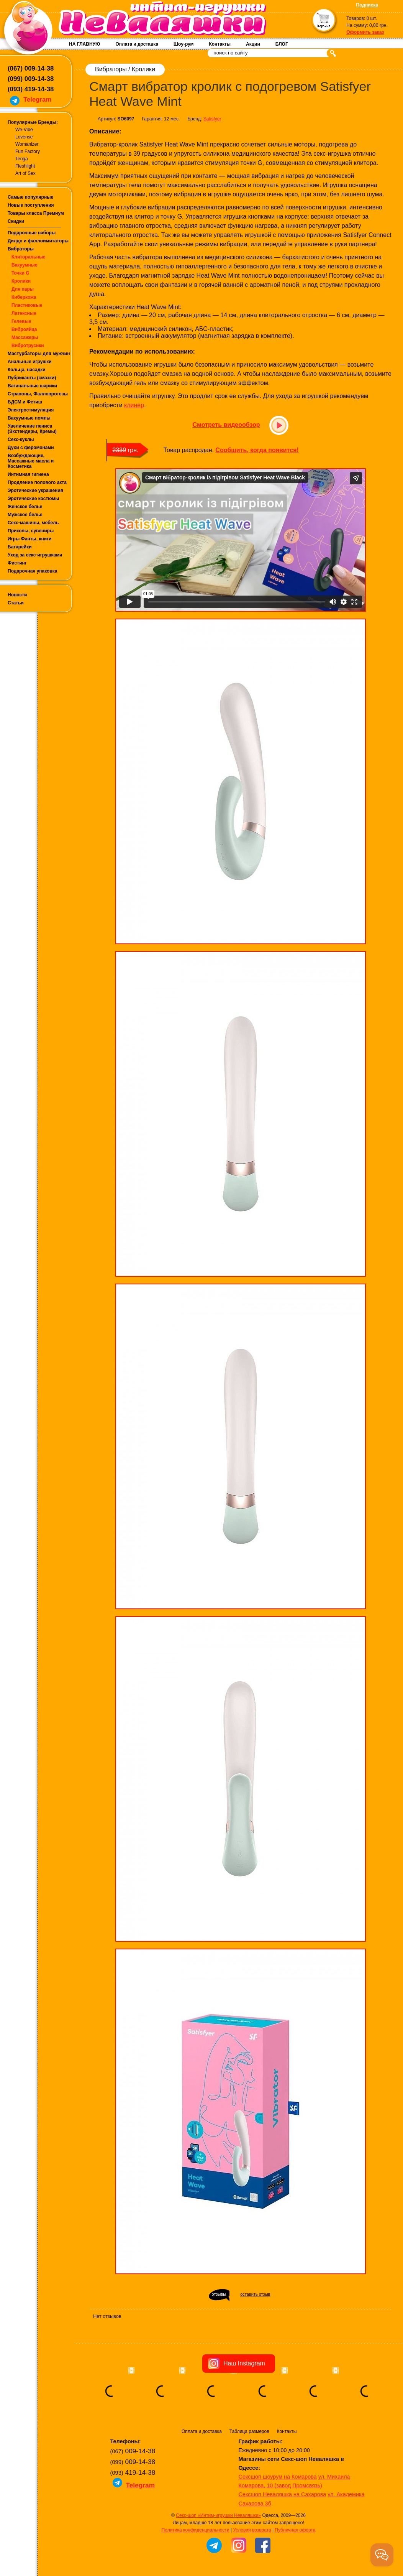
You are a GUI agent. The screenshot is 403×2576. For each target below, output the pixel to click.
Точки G (20, 273)
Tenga (21, 158)
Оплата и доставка (136, 44)
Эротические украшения (35, 490)
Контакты (220, 44)
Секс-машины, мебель (33, 522)
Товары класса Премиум (36, 213)
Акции (253, 44)
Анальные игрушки (30, 361)
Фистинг (17, 563)
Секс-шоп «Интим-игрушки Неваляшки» (218, 2515)
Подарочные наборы (32, 232)
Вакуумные (24, 265)
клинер (134, 405)
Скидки (16, 221)
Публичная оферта (295, 2530)
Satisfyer (212, 119)
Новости (17, 595)
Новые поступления (31, 205)
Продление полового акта (37, 482)
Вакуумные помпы (29, 418)
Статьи (16, 603)
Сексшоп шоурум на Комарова (278, 2477)
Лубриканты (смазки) (32, 377)
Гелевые (21, 321)
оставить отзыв (255, 2294)
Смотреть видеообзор (226, 424)
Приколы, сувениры (31, 530)
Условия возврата (252, 2530)
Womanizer (26, 144)
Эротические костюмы (33, 498)
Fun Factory (27, 151)
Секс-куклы (21, 439)
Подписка (367, 5)
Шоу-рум (183, 44)
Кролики (21, 281)
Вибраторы (21, 249)
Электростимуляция (31, 410)
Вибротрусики (27, 345)
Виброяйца (24, 329)
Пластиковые (26, 305)
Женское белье (25, 506)
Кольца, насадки (27, 369)
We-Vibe (24, 129)
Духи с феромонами (31, 447)
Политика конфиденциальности (195, 2530)
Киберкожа (23, 297)
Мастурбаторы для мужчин (39, 353)
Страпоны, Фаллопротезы (38, 394)
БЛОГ (281, 44)
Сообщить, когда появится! (256, 450)
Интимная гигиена (28, 474)
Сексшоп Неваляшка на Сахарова (282, 2494)
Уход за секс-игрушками (35, 555)
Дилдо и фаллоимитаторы (38, 241)
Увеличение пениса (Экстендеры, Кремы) (32, 428)
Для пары (22, 289)
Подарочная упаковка (32, 571)
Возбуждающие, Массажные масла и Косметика (31, 461)
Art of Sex (25, 173)
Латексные (23, 313)
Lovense (24, 137)
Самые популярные (30, 197)
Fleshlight (25, 166)
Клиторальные (28, 257)
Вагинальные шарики (32, 385)
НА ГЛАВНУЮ (84, 44)
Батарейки (20, 547)
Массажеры (24, 337)
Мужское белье (25, 514)
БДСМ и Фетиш (25, 402)
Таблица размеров (249, 2431)
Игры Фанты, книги (30, 539)
